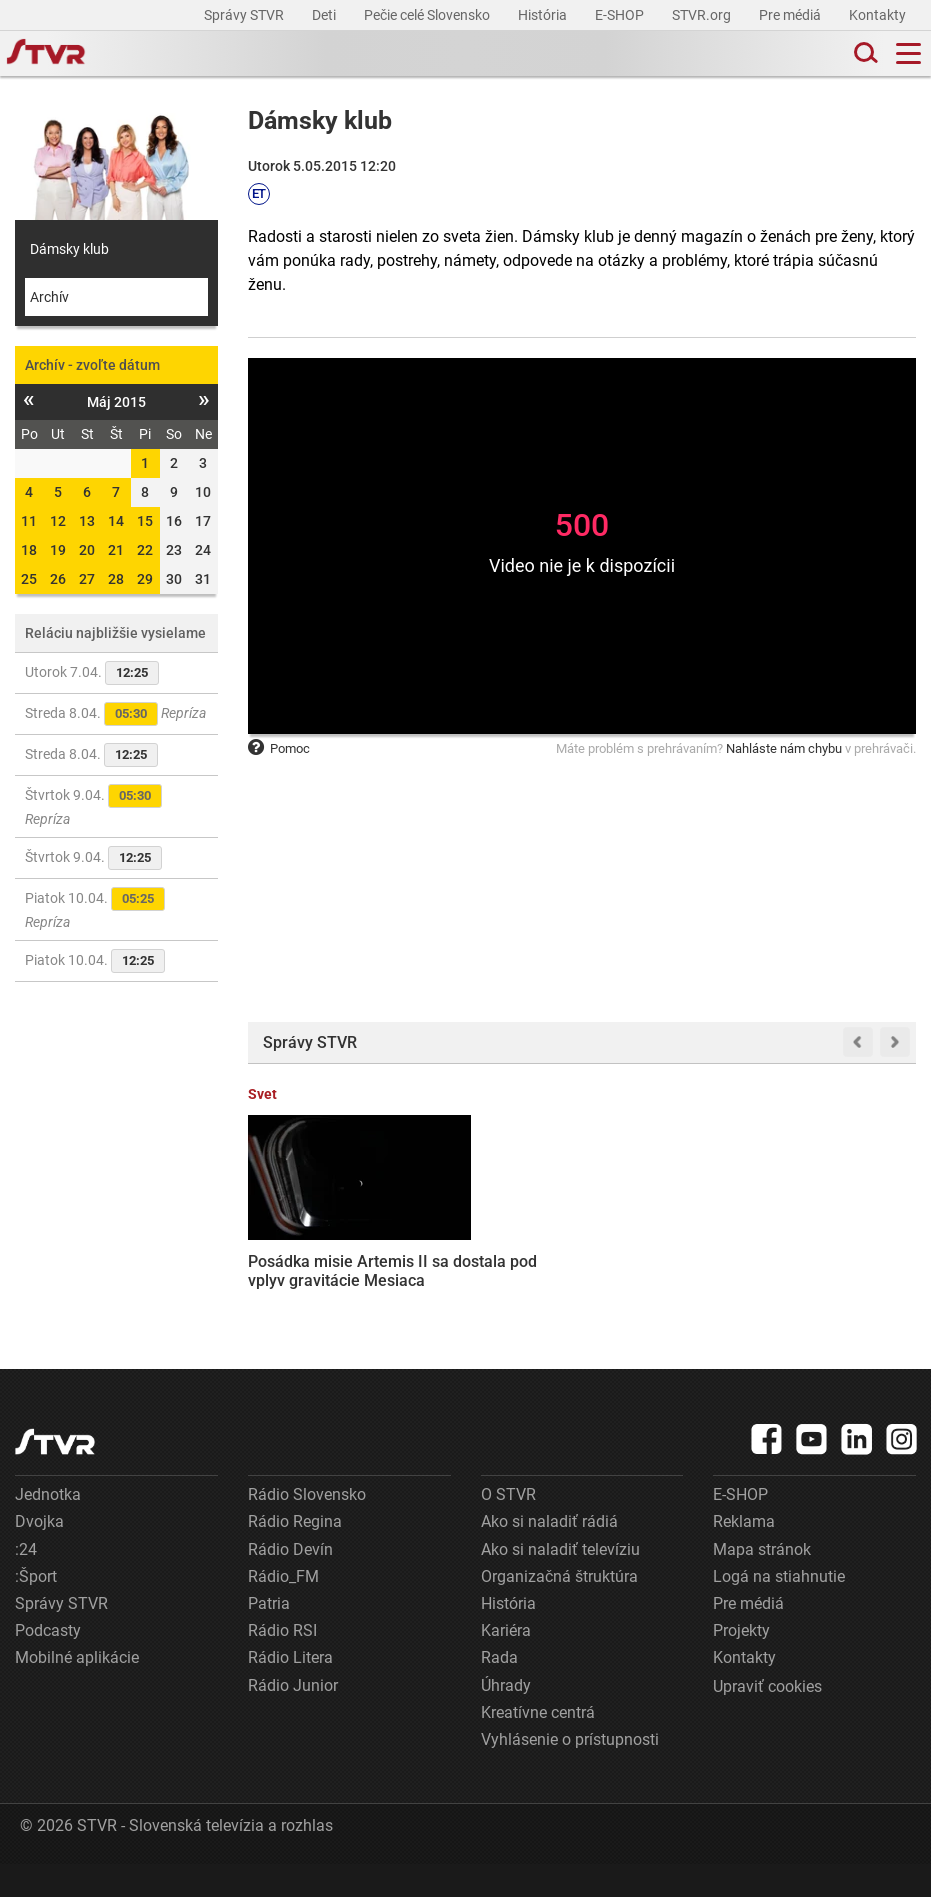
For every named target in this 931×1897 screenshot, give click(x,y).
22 (145, 550)
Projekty (741, 1663)
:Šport (36, 1609)
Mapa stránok (762, 1582)
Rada (499, 1690)
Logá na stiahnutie (779, 1609)
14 (116, 521)
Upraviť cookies (767, 1719)
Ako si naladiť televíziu (560, 1582)
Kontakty (877, 15)
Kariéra (506, 1663)
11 (29, 521)
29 (145, 579)
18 (29, 550)
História (544, 15)
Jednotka (48, 1527)
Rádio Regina (295, 1554)
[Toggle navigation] (908, 53)
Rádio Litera (290, 1690)
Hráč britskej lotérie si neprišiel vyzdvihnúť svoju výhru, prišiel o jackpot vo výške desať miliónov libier (842, 1275)
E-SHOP (621, 15)
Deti (325, 15)
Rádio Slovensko (307, 1527)
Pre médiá (791, 15)
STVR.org (703, 15)
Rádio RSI (282, 1663)
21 (116, 550)
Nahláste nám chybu (784, 748)
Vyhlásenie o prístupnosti (570, 1772)
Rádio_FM (283, 1609)
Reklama (744, 1554)
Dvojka (39, 1554)
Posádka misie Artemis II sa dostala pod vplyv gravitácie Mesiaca (316, 1246)
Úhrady (506, 1718)
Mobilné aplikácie (77, 1690)
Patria (269, 1636)
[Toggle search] (864, 53)
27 (87, 579)
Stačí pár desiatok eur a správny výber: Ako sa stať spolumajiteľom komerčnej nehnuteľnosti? (662, 1264)
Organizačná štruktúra (559, 1609)
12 (58, 521)
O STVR (508, 1527)
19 (58, 550)
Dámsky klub (69, 249)
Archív (49, 297)
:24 (26, 1582)
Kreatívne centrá (538, 1745)
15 (145, 521)
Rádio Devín (290, 1582)
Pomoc (279, 748)
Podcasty (48, 1663)
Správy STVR (245, 15)
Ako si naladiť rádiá (549, 1554)
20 (87, 550)
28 (116, 579)
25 (29, 579)
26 (58, 579)
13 (87, 521)
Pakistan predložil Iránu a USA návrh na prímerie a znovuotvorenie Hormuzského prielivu (488, 1265)
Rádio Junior (293, 1718)
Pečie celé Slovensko (428, 15)
